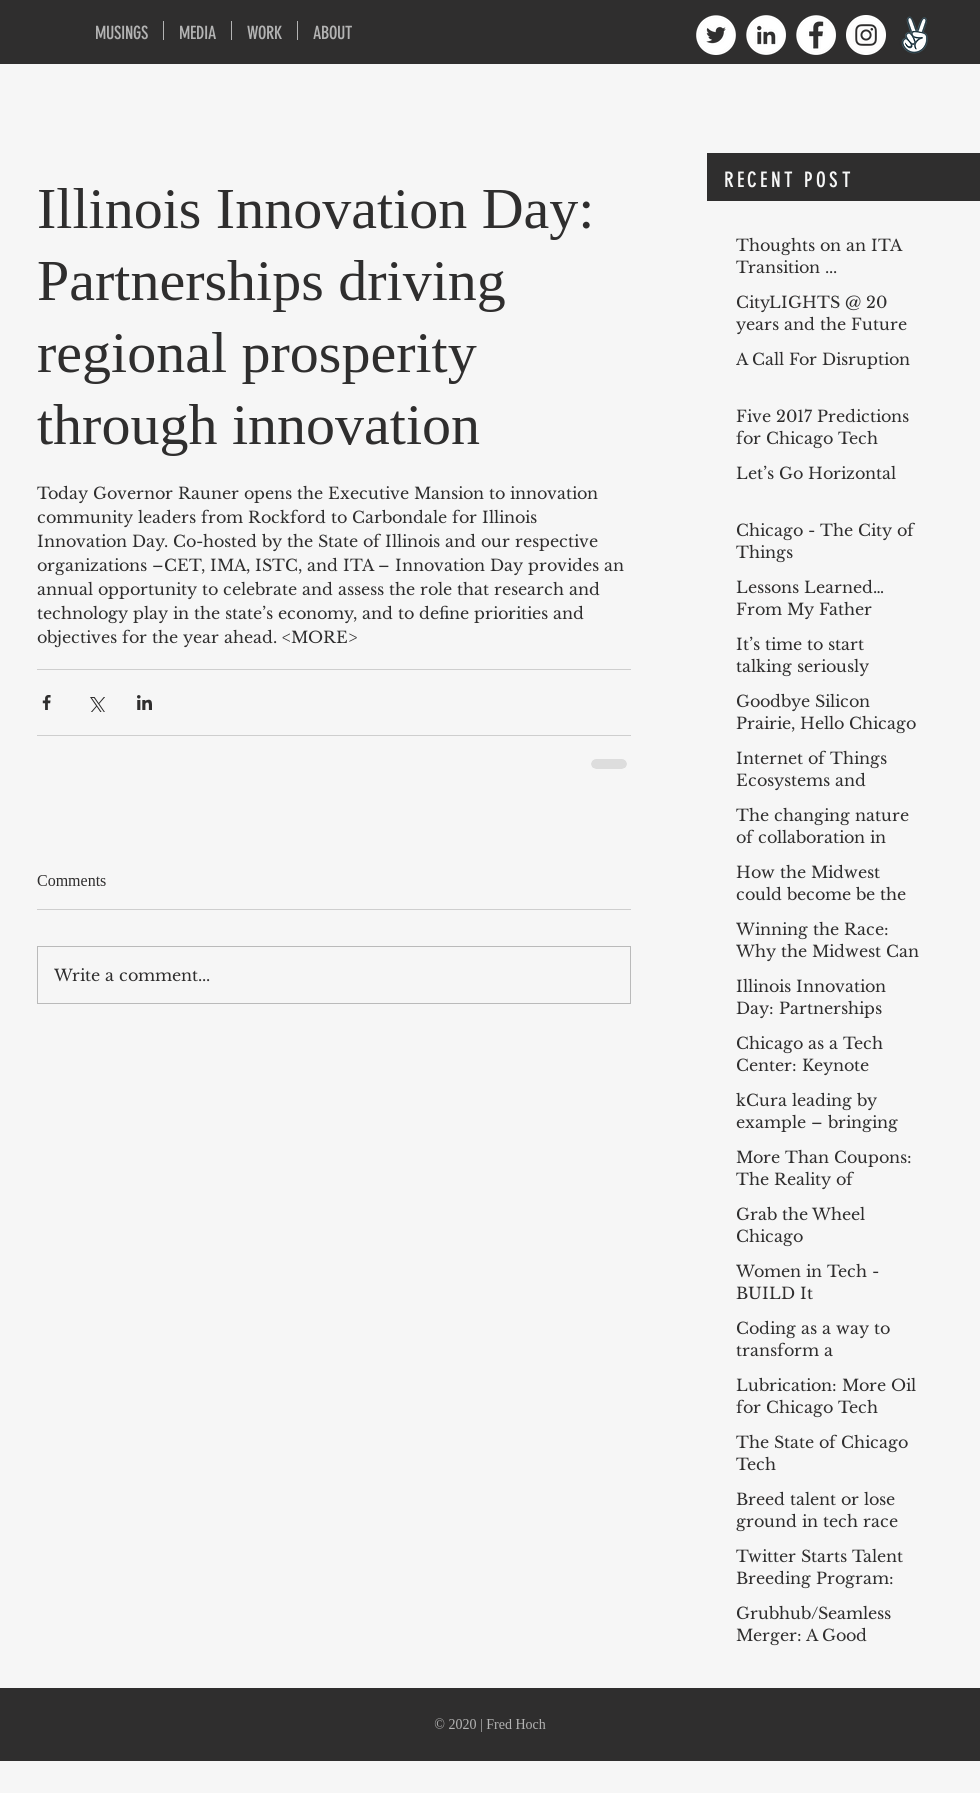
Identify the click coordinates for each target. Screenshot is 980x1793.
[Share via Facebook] (46, 702)
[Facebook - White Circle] (816, 35)
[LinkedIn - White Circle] (766, 35)
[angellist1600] (916, 35)
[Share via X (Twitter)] (95, 702)
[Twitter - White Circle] (716, 35)
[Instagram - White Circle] (866, 35)
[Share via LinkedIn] (144, 702)
